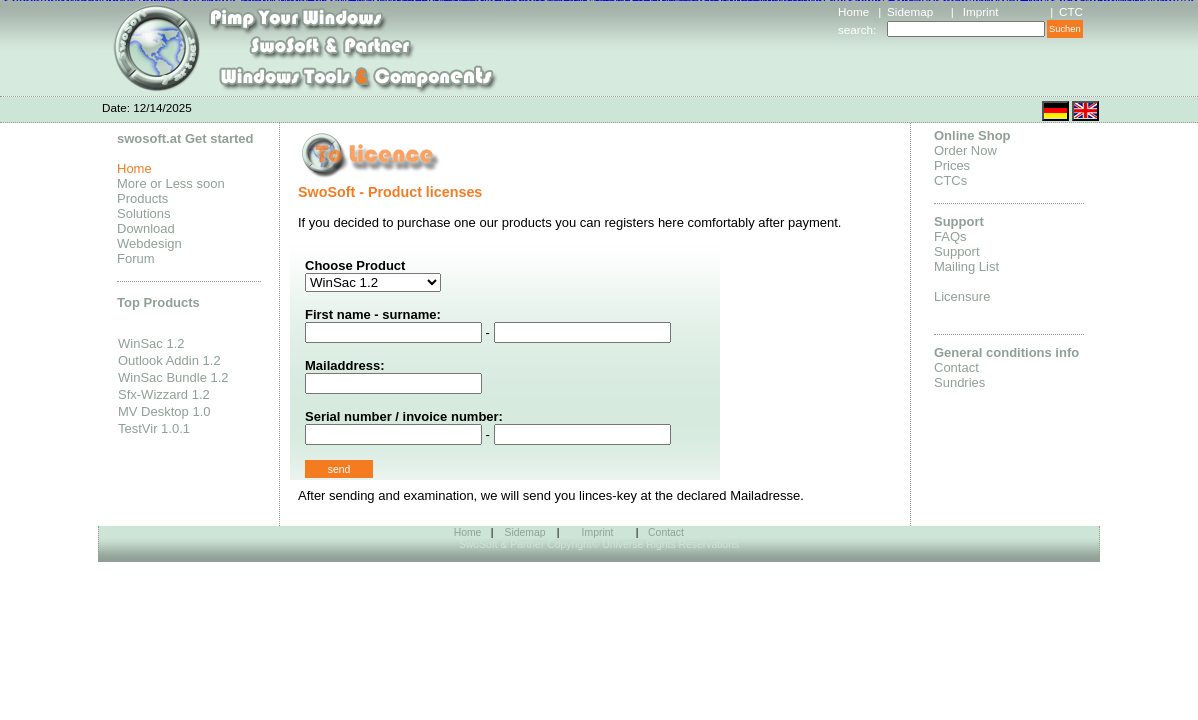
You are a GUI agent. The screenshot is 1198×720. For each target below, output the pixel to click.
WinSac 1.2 (151, 343)
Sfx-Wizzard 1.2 (164, 394)
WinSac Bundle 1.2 (173, 377)
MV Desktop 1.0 (164, 411)
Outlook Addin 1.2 (169, 360)
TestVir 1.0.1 (154, 428)
